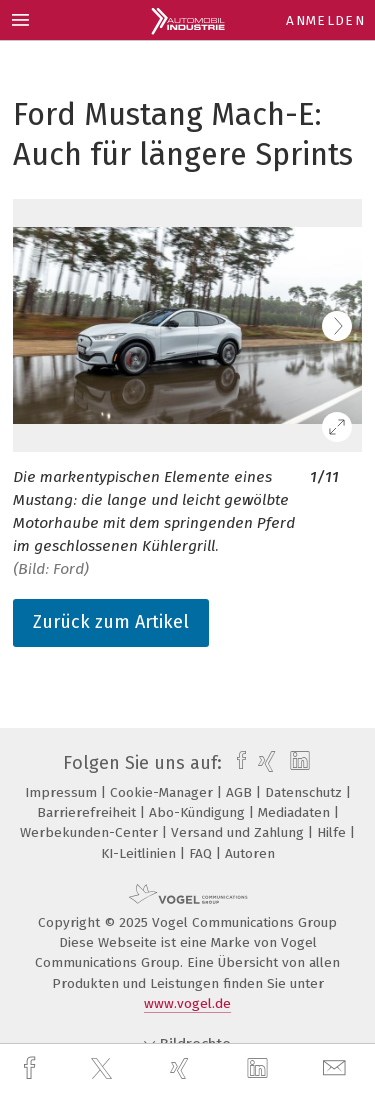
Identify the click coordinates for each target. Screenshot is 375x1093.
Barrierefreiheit (88, 812)
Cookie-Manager (163, 792)
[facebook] (32, 1068)
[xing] (182, 1068)
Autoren (250, 853)
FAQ (202, 853)
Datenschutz (305, 792)
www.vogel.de (187, 1003)
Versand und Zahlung (239, 832)
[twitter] (104, 1069)
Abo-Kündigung (199, 812)
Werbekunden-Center (91, 832)
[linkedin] (260, 1069)
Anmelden (325, 20)
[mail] (337, 1068)
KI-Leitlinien (140, 853)
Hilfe (333, 832)
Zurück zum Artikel (111, 622)
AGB (241, 792)
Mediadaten (296, 812)
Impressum (63, 792)
